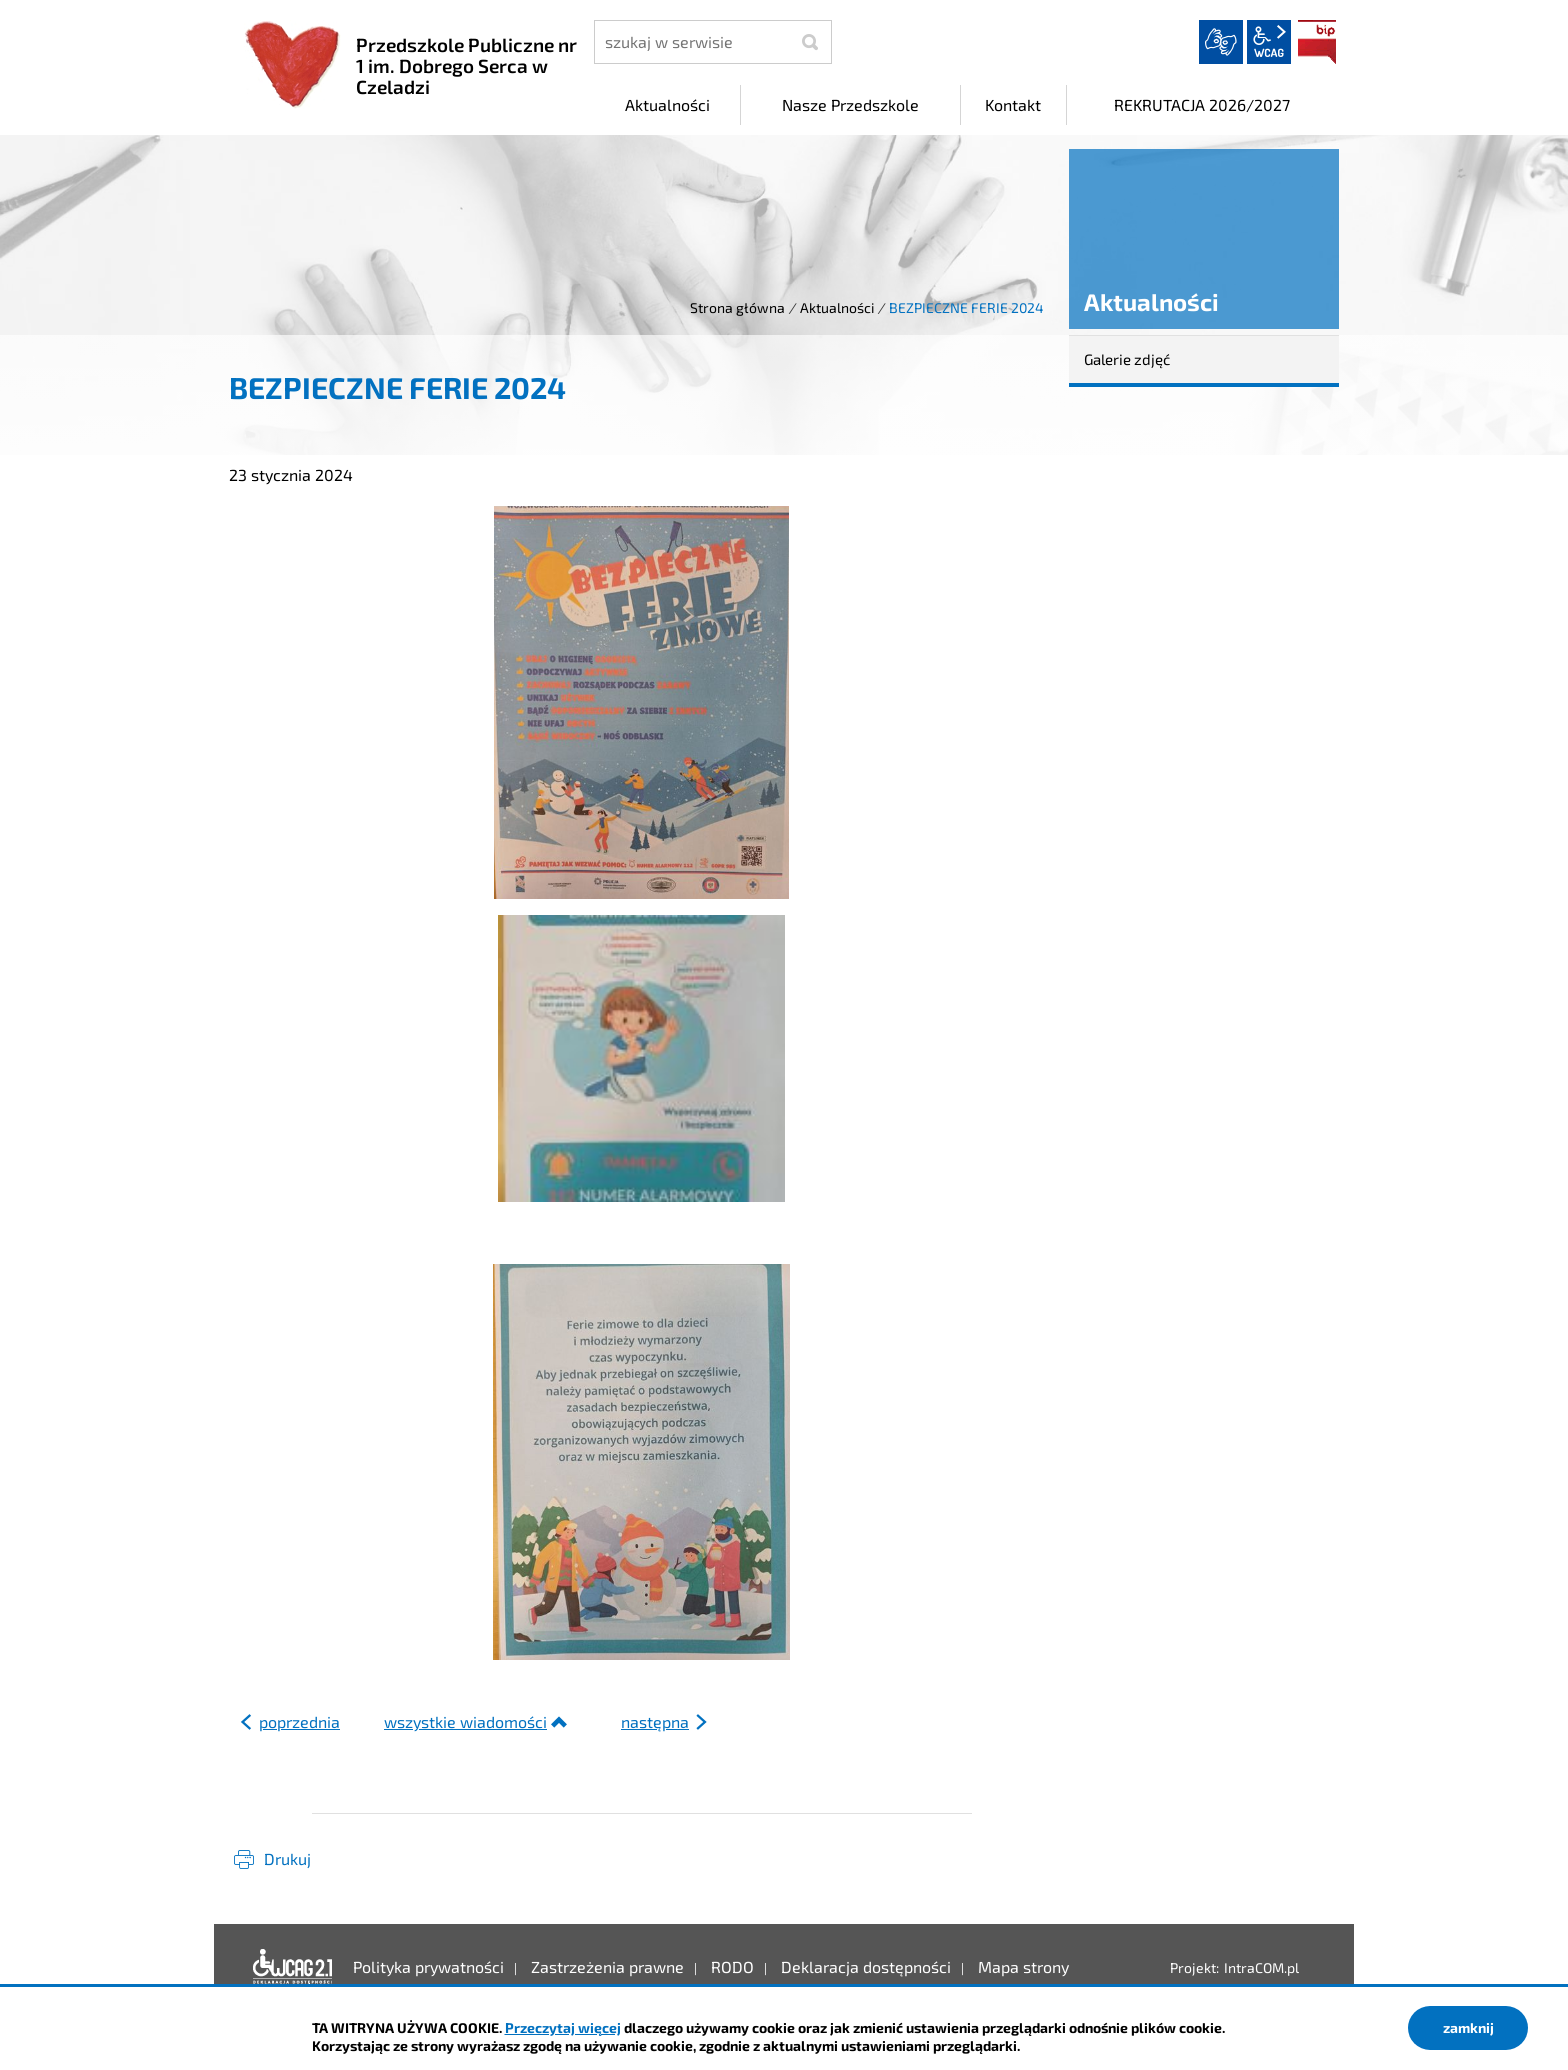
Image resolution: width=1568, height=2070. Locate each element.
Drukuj (287, 1858)
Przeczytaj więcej (563, 2027)
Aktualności (837, 307)
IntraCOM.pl (1261, 1967)
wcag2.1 (1269, 42)
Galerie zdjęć (1127, 359)
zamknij (1468, 2027)
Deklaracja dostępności (293, 1967)
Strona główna (737, 307)
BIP (1317, 42)
